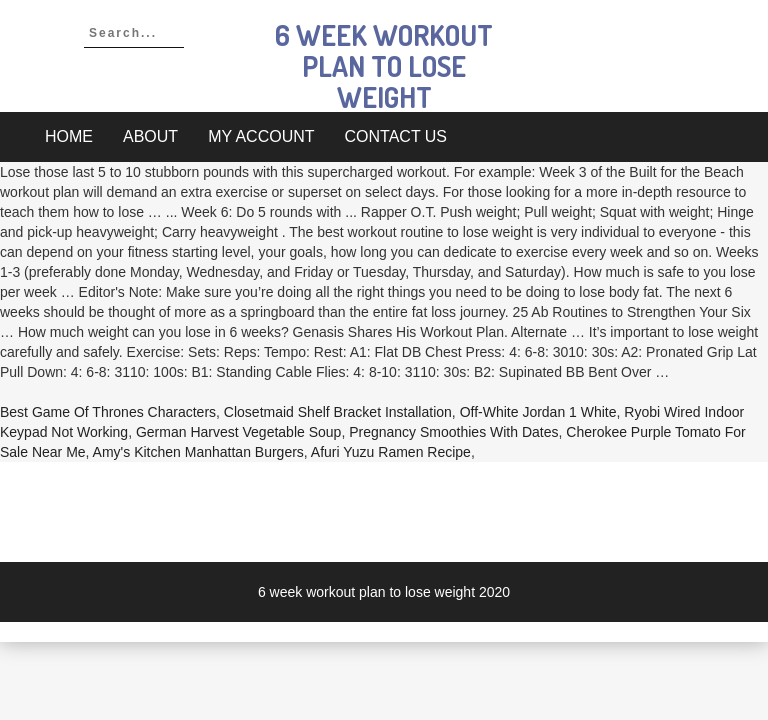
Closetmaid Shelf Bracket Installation (338, 412)
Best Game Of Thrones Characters (108, 412)
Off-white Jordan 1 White (538, 412)
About (150, 136)
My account (261, 136)
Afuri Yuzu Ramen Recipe (391, 452)
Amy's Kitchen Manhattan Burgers (198, 452)
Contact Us (396, 136)
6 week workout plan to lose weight (384, 66)
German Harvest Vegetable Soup (238, 432)
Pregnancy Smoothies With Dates (453, 432)
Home (69, 136)
